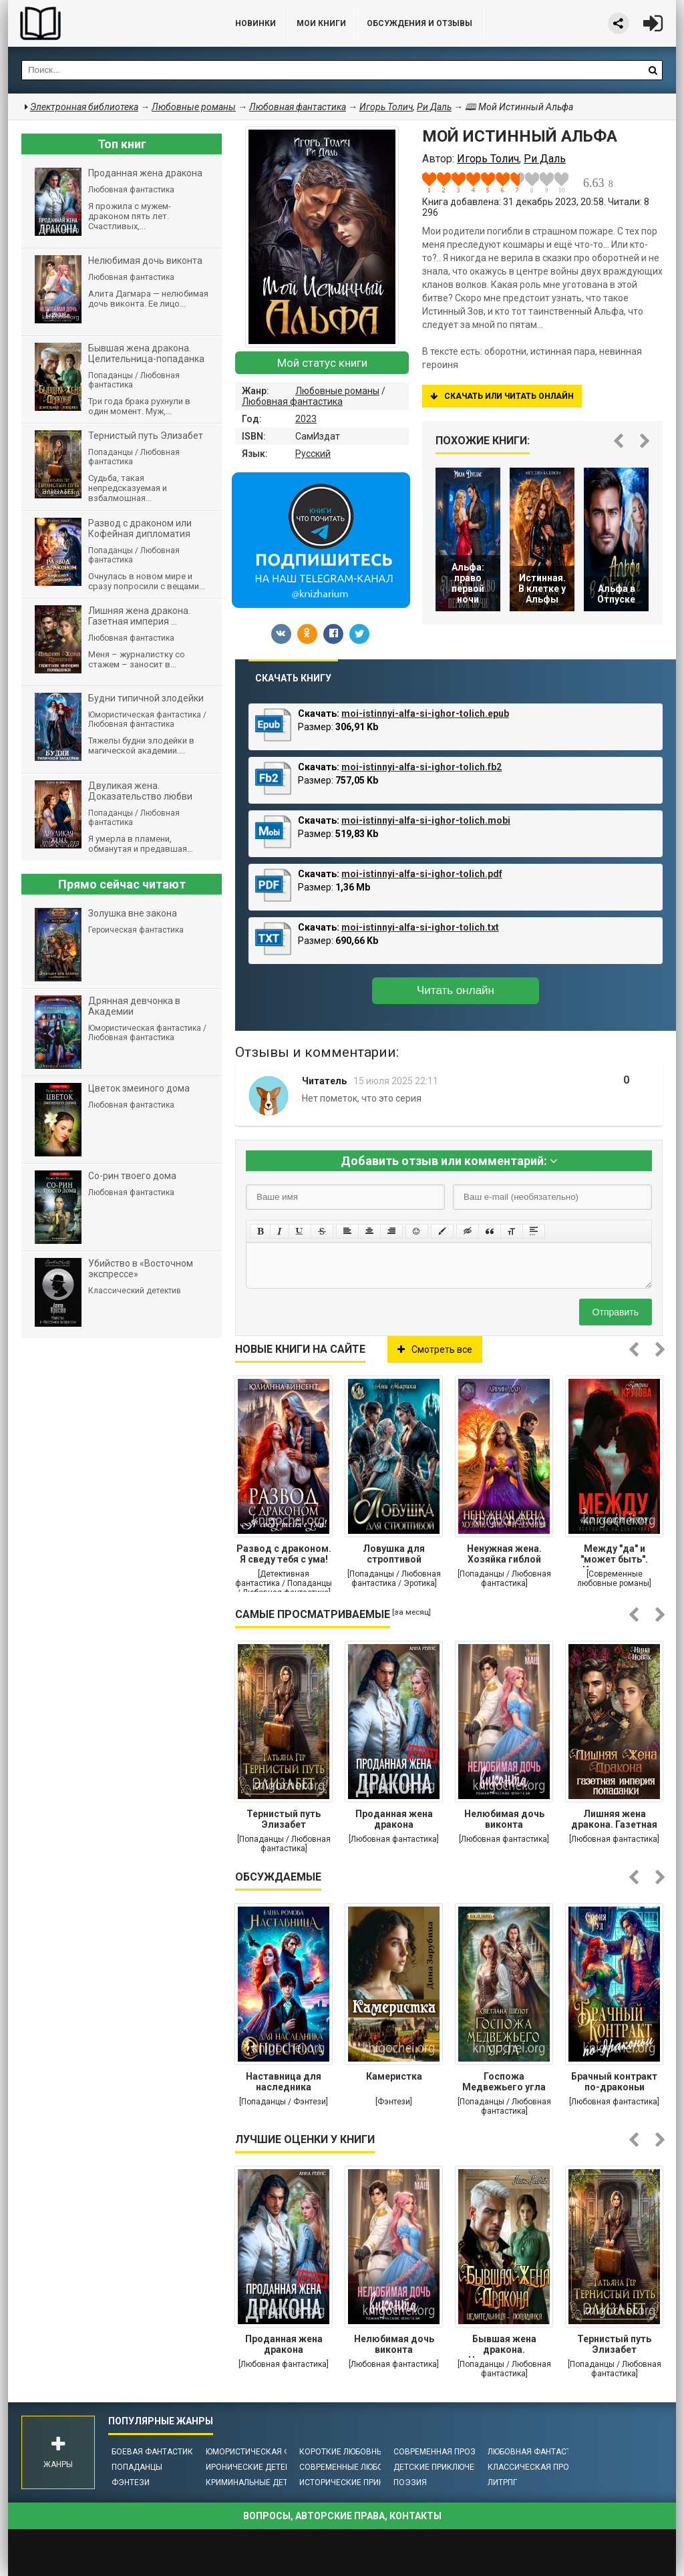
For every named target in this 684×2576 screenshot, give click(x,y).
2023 (306, 419)
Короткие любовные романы (362, 2451)
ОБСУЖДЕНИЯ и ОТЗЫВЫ (419, 23)
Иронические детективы (259, 2467)
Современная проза (437, 2451)
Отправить (615, 1312)
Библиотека (108, 23)
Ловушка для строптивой (394, 1554)
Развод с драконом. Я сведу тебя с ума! (283, 1554)
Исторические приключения (360, 2482)
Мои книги (321, 23)
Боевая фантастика (155, 2451)
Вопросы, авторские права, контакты (342, 2516)
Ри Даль (434, 107)
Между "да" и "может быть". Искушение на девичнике (614, 1555)
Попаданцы (137, 2467)
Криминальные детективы (263, 2482)
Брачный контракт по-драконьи (614, 2081)
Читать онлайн (455, 990)
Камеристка (394, 2076)
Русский (313, 453)
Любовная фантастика (292, 401)
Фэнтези (131, 2482)
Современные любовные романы (370, 2467)
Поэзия (410, 2482)
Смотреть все (434, 1349)
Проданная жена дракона (394, 1819)
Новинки (255, 23)
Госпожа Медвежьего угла (504, 2081)
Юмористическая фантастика (271, 2451)
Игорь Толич (386, 107)
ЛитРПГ (502, 2482)
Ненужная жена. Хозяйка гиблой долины (504, 1555)
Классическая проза (534, 2467)
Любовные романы (337, 390)
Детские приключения (441, 2467)
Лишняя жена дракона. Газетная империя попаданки (614, 1820)
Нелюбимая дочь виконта (504, 1819)
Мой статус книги (322, 362)
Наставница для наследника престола (283, 2083)
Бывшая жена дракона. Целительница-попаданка (504, 2345)
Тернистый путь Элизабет (283, 1819)
